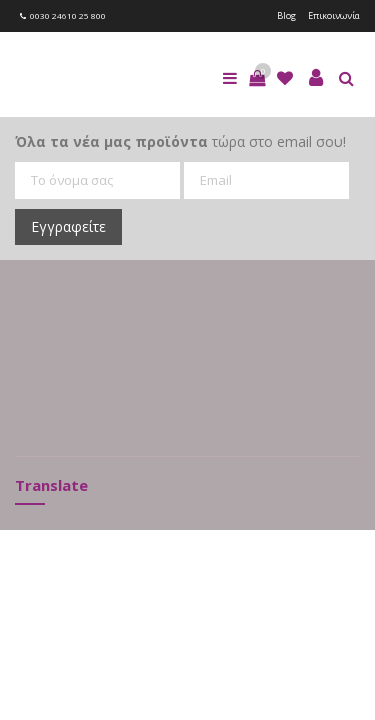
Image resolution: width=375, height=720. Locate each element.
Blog (286, 15)
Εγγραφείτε (68, 226)
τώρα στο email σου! (180, 141)
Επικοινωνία (334, 15)
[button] (257, 78)
